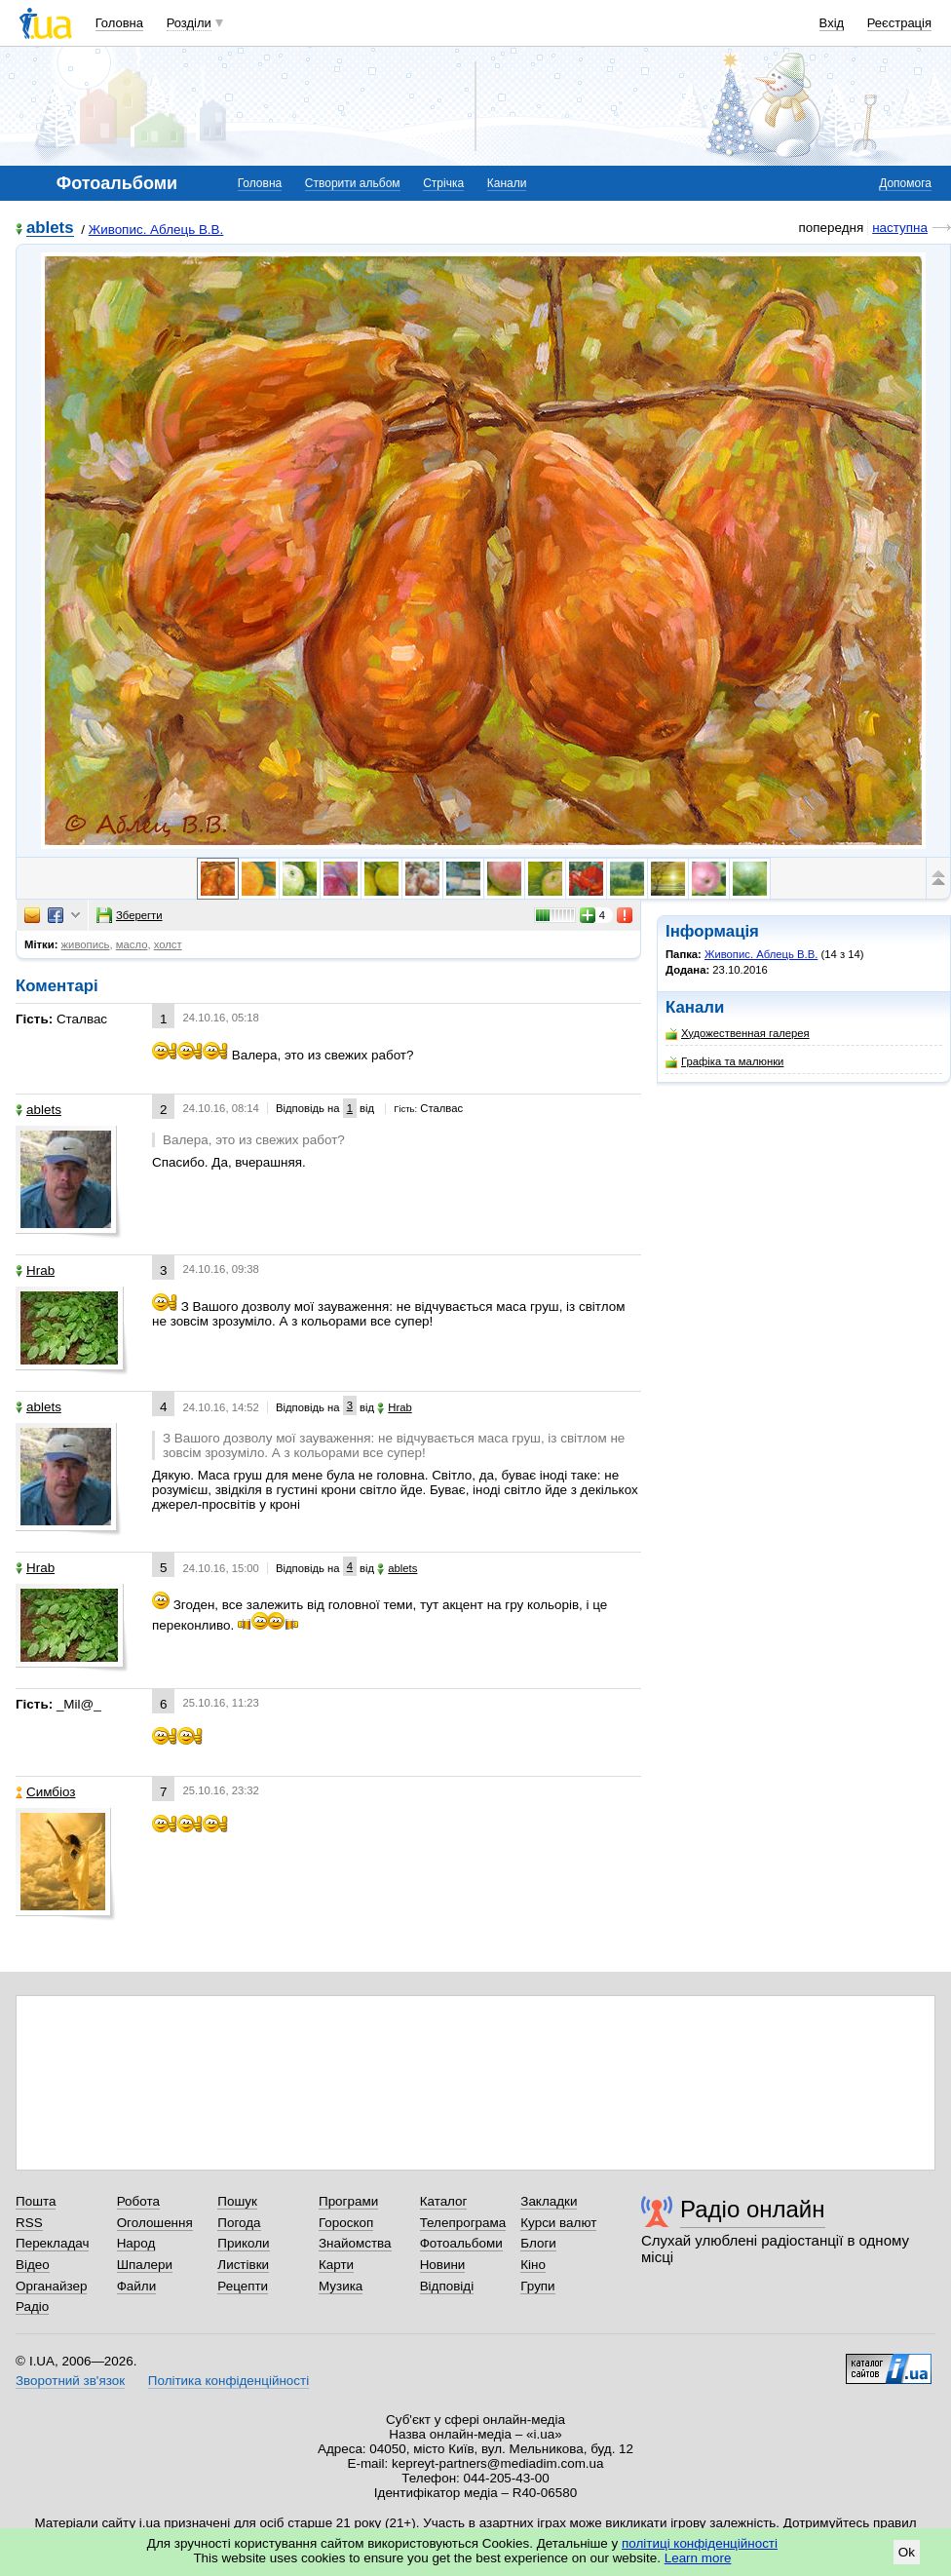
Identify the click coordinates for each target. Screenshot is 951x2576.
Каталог (444, 2201)
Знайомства (355, 2243)
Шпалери (144, 2264)
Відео (33, 2264)
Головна (119, 23)
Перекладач (52, 2243)
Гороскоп (346, 2222)
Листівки (243, 2264)
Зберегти (129, 915)
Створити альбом (352, 183)
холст (168, 944)
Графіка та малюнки (724, 1062)
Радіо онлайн (752, 2209)
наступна (900, 227)
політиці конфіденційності (700, 2543)
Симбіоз (45, 1792)
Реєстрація (899, 23)
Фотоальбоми (461, 2243)
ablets (50, 228)
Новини (443, 2264)
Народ (136, 2243)
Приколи (243, 2243)
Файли (137, 2286)
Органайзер (51, 2286)
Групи (537, 2286)
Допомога (905, 183)
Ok (906, 2552)
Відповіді (447, 2286)
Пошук (237, 2201)
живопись (85, 944)
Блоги (538, 2243)
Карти (336, 2264)
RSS (29, 2222)
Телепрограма (463, 2222)
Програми (348, 2201)
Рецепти (242, 2286)
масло (132, 944)
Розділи (189, 23)
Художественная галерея (738, 1033)
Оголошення (155, 2222)
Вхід (832, 23)
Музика (340, 2286)
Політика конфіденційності (228, 2380)
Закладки (548, 2201)
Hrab (35, 1270)
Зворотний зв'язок (70, 2380)
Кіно (533, 2264)
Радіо (32, 2306)
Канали (507, 183)
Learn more (698, 2558)
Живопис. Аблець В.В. (156, 229)
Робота (138, 2201)
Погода (238, 2222)
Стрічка (443, 183)
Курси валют (558, 2222)
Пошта (36, 2201)
